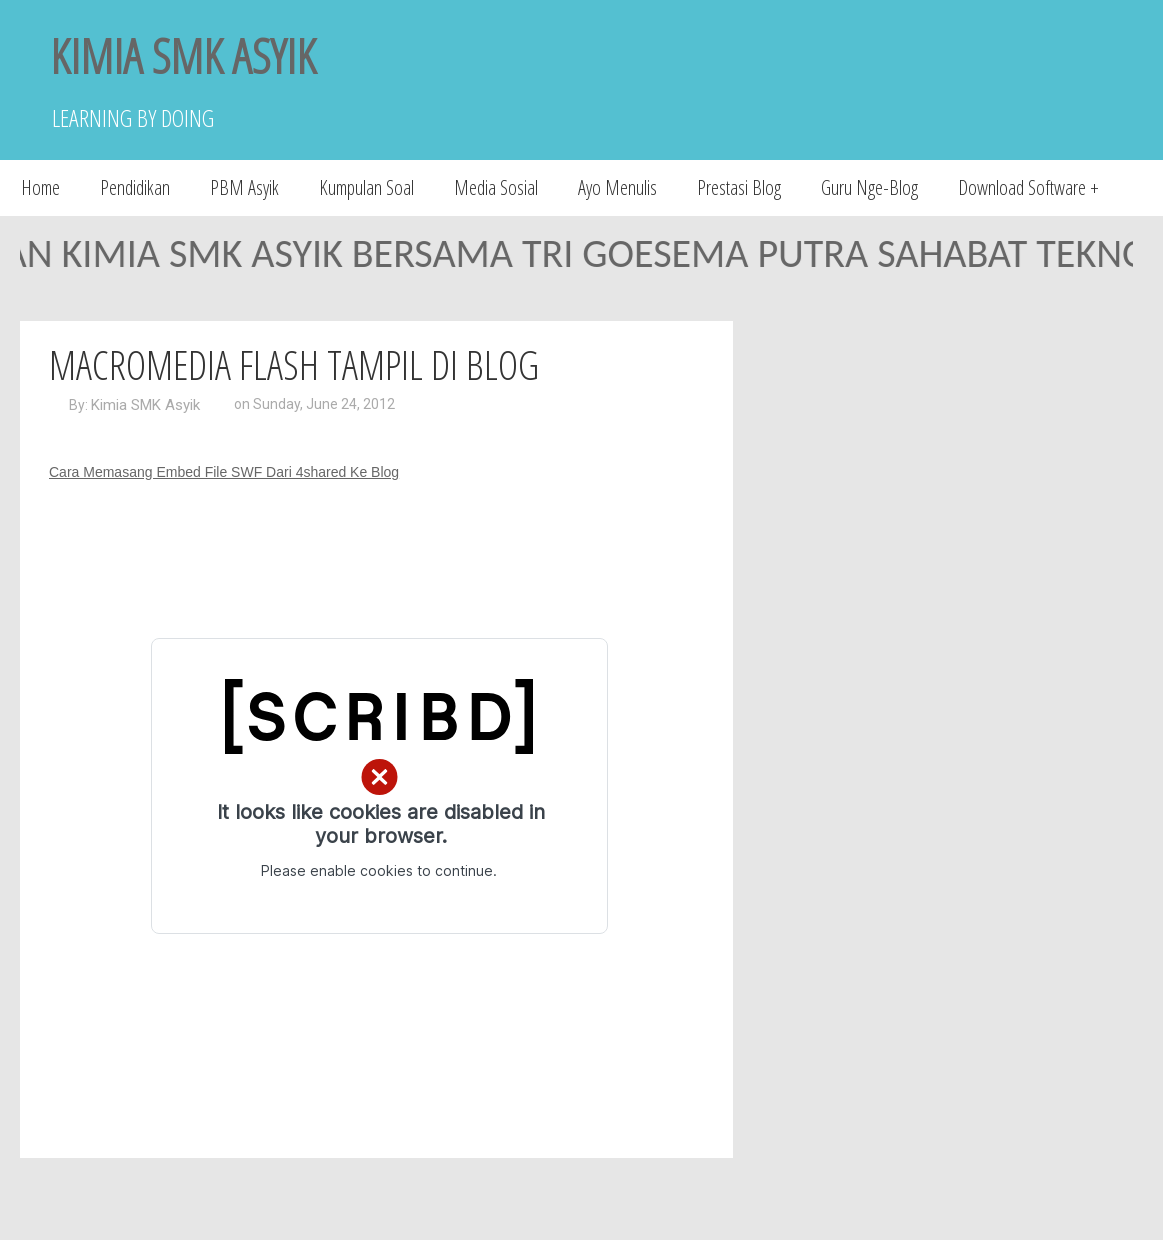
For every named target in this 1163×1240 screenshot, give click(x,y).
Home (40, 187)
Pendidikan (135, 187)
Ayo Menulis (617, 187)
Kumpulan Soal (366, 187)
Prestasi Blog (739, 187)
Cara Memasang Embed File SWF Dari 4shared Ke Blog (224, 472)
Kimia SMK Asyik (145, 405)
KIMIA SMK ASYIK (183, 55)
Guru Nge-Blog (869, 187)
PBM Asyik (244, 187)
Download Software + (1028, 187)
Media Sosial (496, 187)
